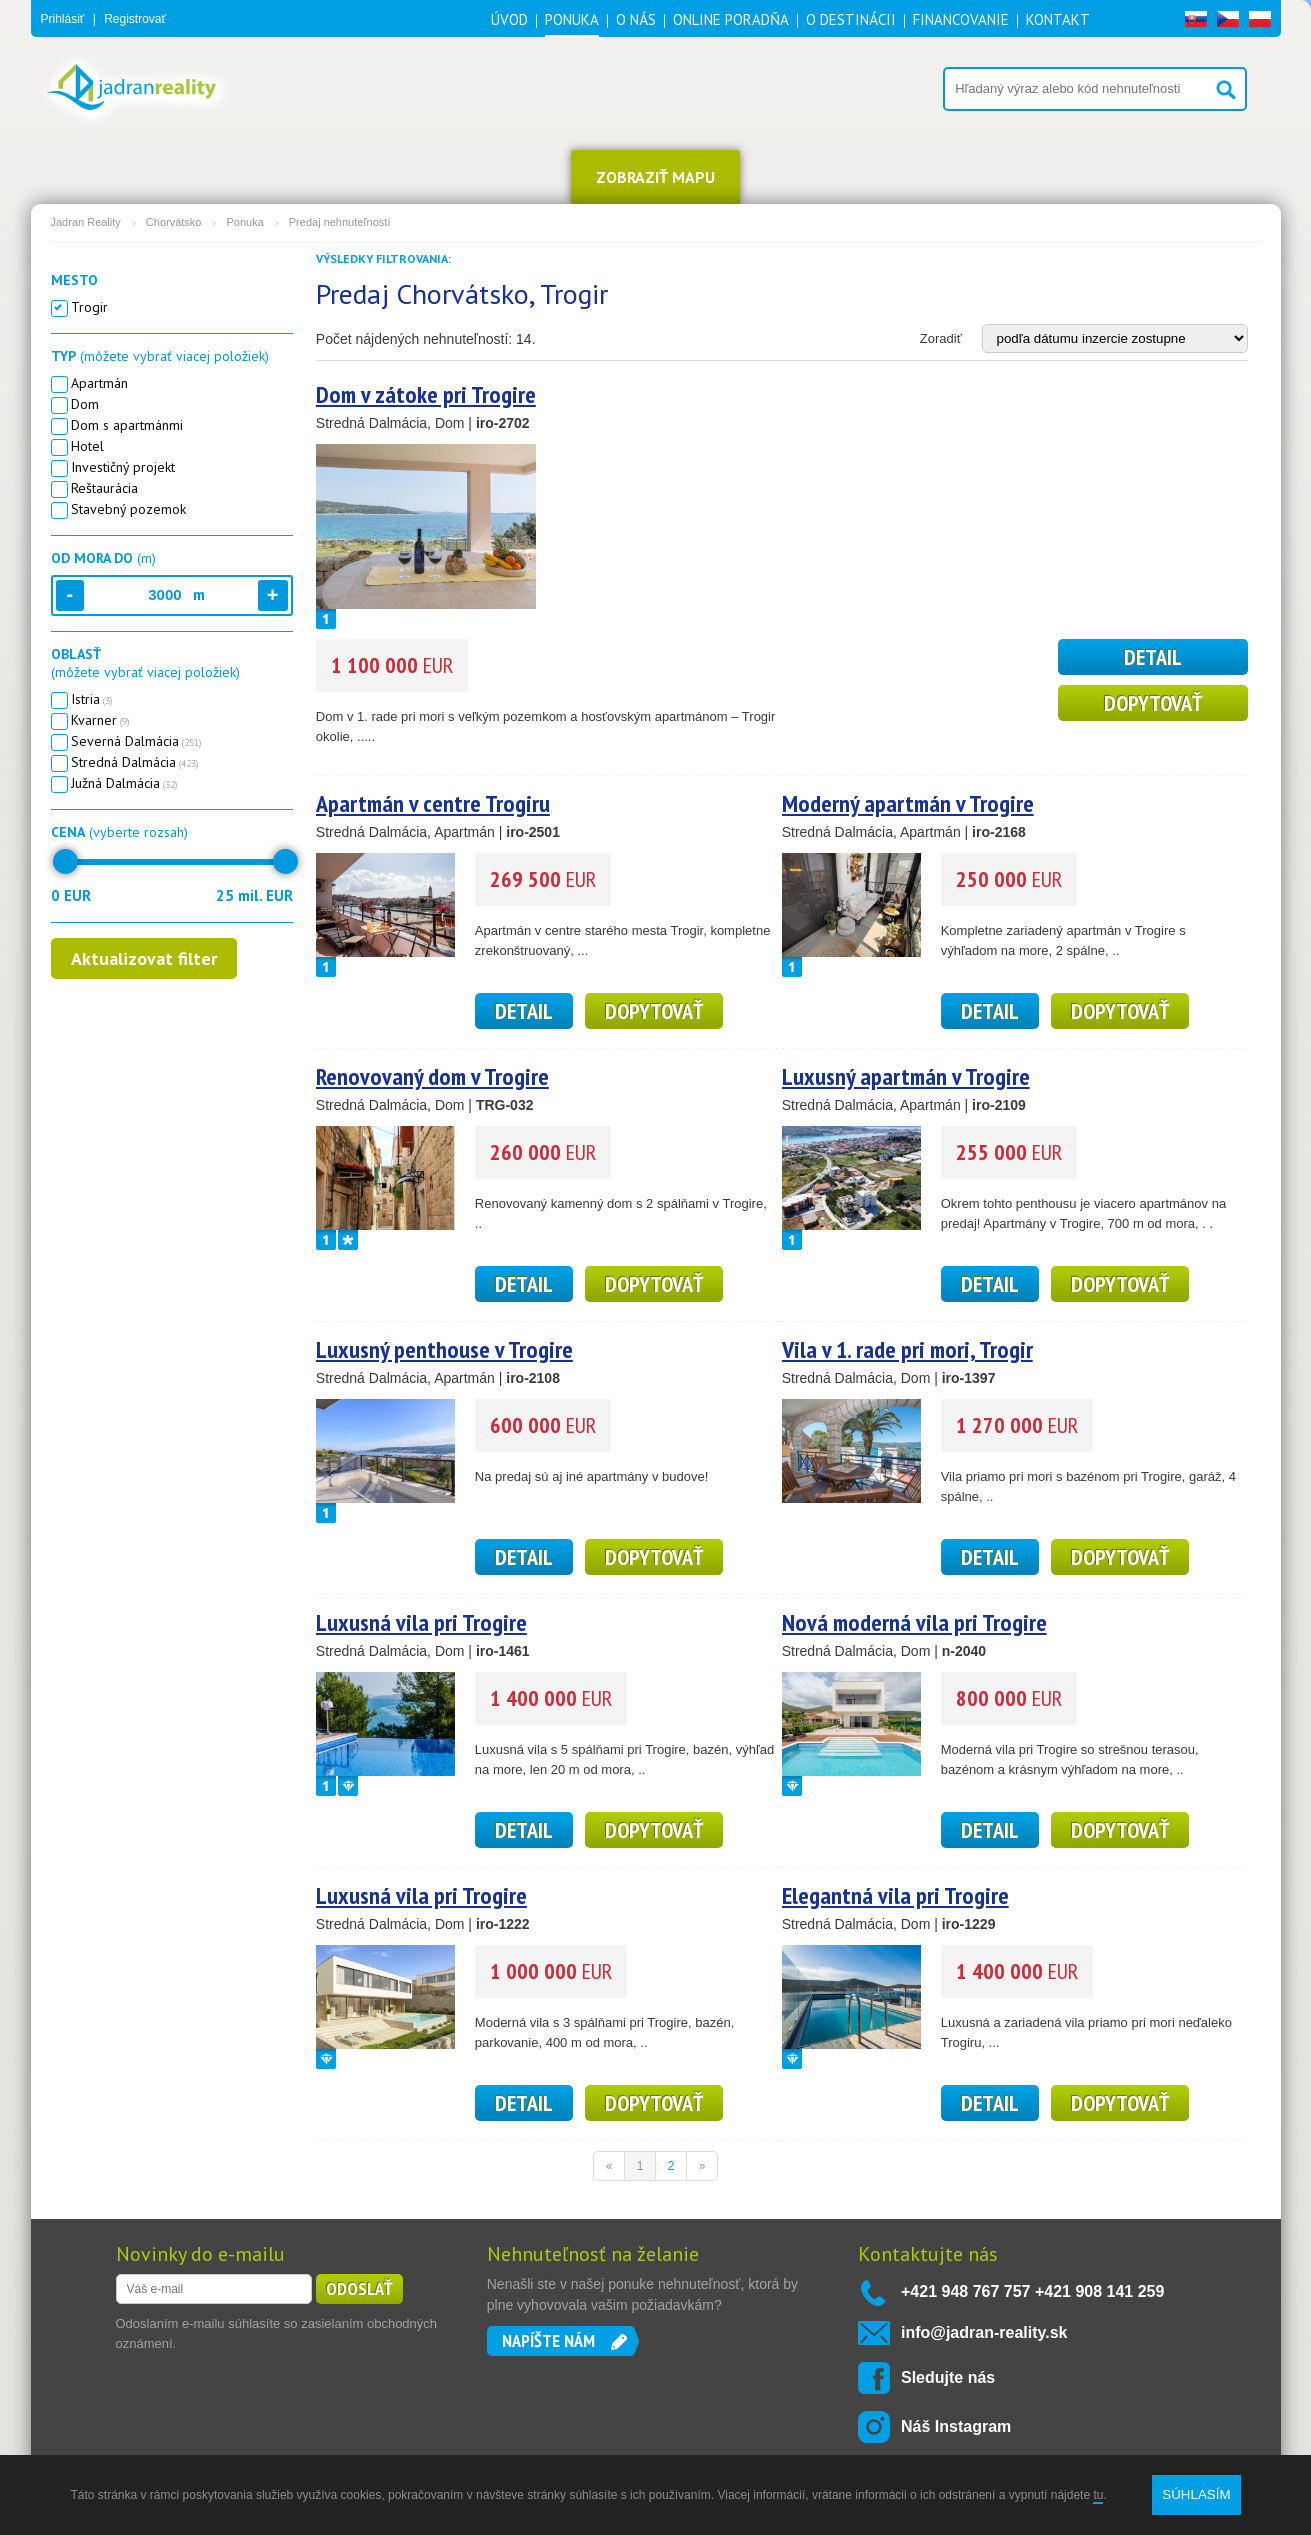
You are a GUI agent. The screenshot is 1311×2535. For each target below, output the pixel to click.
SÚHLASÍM (1196, 2494)
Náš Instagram (956, 2426)
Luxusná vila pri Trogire (421, 1622)
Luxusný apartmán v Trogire (906, 1076)
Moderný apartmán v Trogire (908, 803)
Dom (81, 404)
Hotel (84, 446)
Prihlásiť (63, 19)
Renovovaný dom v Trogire (432, 1076)
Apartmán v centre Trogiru (433, 803)
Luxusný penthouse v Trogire (444, 1349)
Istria (88, 699)
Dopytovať (1153, 703)
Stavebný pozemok (125, 509)
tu (1098, 2495)
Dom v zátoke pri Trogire (426, 394)
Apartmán (96, 383)
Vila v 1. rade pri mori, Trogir (907, 1349)
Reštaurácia (101, 488)
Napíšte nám (548, 2340)
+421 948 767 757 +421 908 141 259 (1032, 2291)
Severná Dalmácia (133, 741)
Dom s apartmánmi (123, 425)
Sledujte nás (948, 2377)
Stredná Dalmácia (131, 762)
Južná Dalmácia (121, 783)
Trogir (86, 307)
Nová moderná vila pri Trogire (914, 1622)
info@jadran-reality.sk (984, 2332)
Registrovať (135, 19)
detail (1153, 657)
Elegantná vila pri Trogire (895, 1895)
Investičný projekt (119, 467)
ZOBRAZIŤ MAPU (655, 177)
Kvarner (97, 720)
